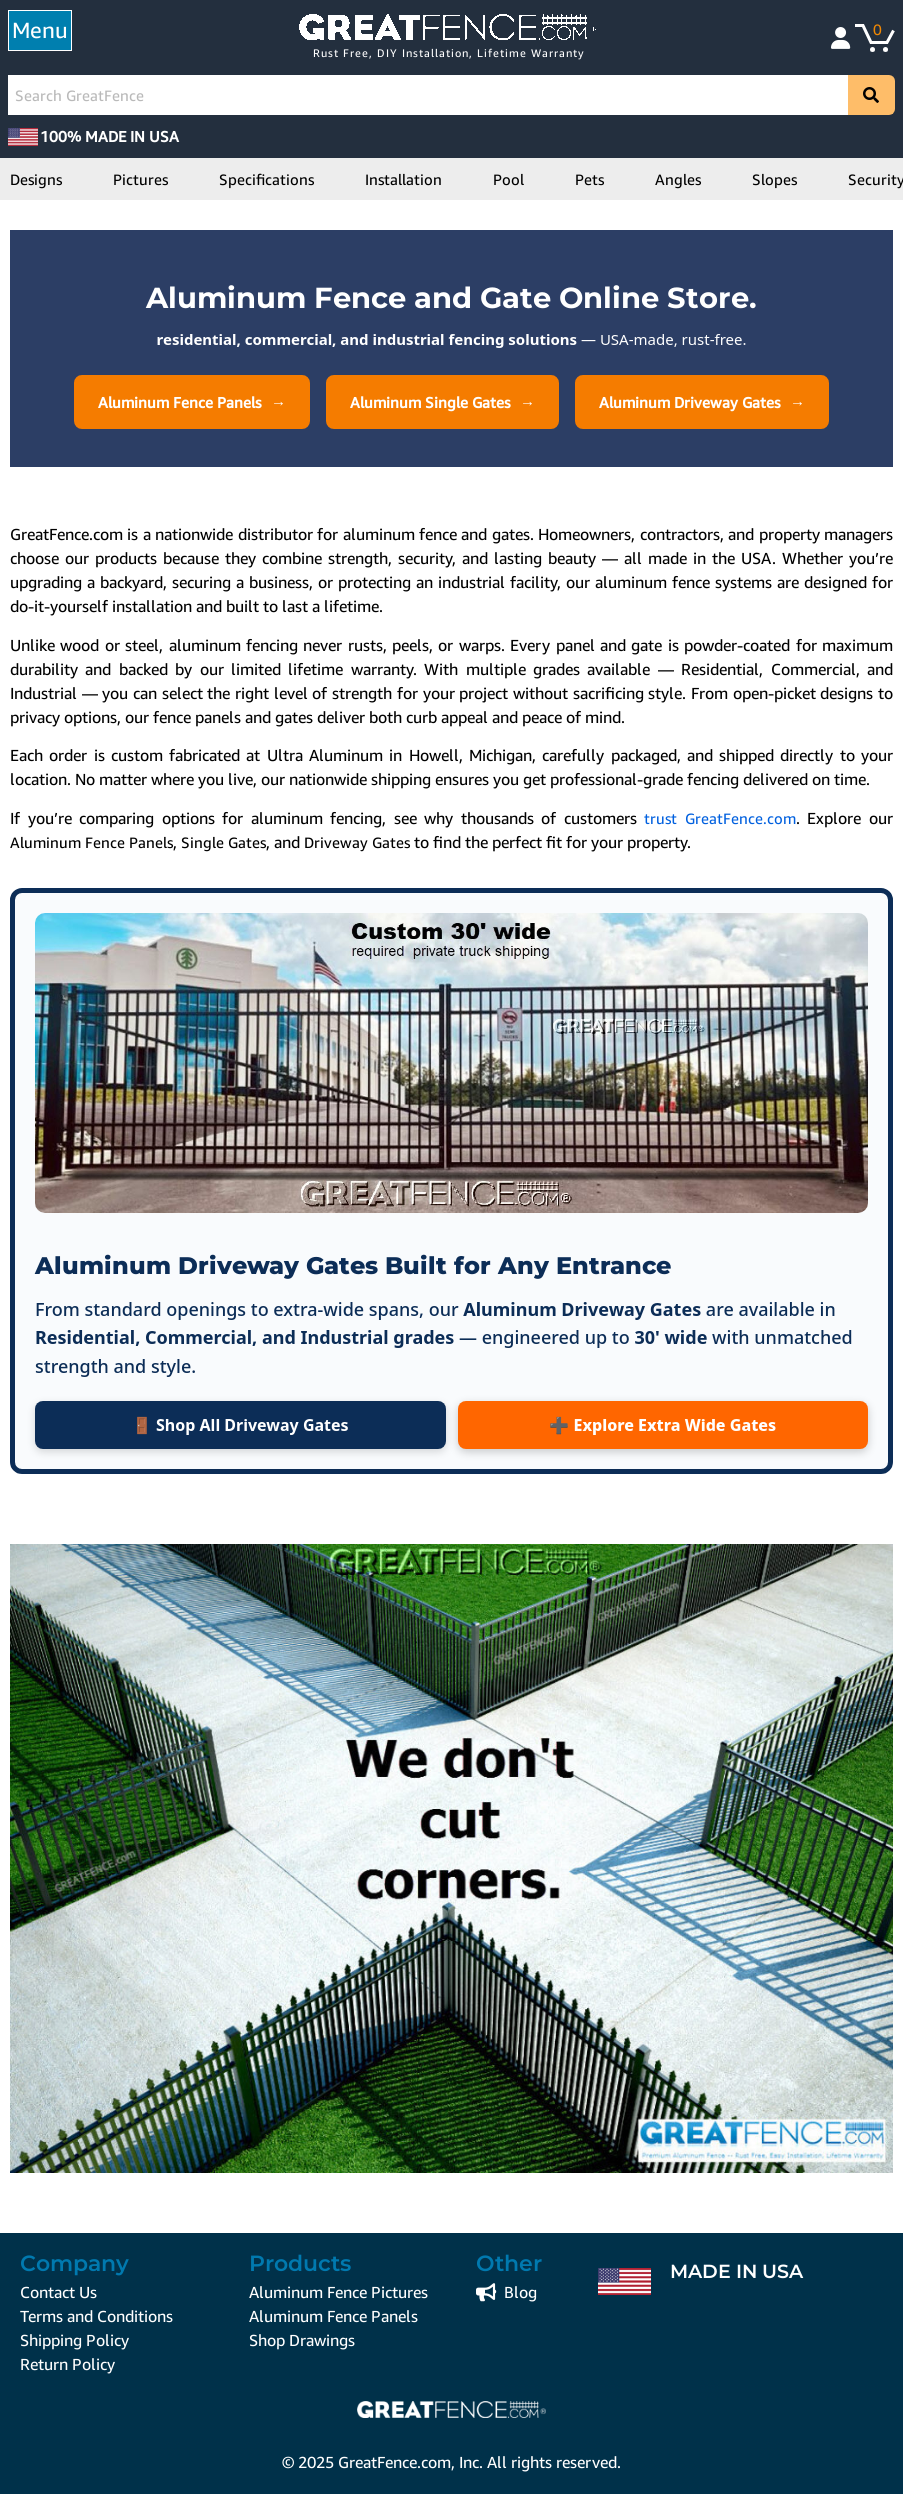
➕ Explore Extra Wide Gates (662, 1425)
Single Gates (223, 842)
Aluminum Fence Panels (179, 402)
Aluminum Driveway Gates (689, 402)
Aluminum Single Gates (430, 402)
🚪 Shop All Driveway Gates (240, 1425)
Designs (36, 179)
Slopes (774, 179)
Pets (589, 179)
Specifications (266, 179)
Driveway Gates (357, 842)
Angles (678, 179)
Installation (403, 179)
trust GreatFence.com (720, 818)
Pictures (140, 179)
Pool (508, 179)
